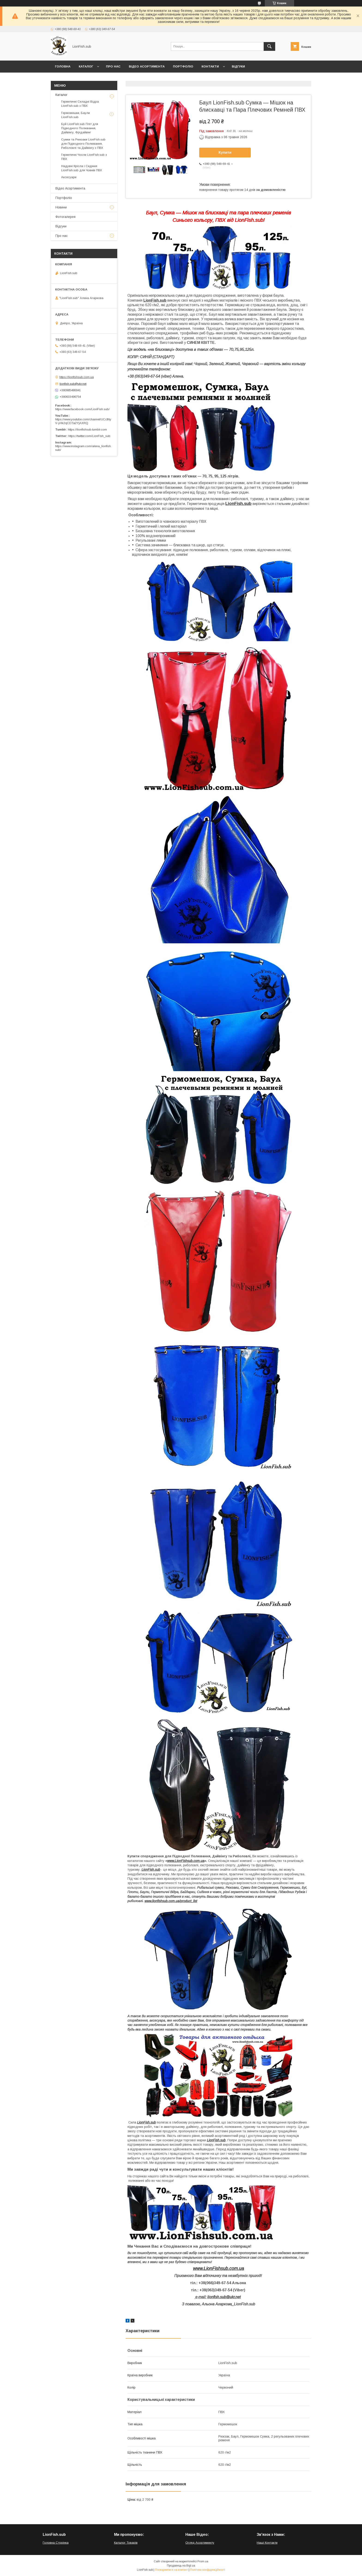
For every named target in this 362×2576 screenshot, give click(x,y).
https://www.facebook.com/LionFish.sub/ (82, 409)
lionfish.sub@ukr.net (224, 2297)
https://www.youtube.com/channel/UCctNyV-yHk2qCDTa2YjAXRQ (83, 421)
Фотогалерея (65, 217)
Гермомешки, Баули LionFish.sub (75, 115)
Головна (62, 66)
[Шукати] (269, 46)
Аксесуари (68, 177)
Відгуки (238, 66)
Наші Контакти (267, 2542)
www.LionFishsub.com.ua (185, 1861)
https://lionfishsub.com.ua (76, 377)
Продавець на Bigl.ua (181, 2565)
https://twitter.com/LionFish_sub (89, 436)
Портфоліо (183, 66)
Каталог (86, 66)
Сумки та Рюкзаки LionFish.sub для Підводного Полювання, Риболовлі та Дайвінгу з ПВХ (83, 144)
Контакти (210, 66)
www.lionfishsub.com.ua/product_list (171, 1901)
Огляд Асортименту (199, 2542)
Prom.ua (202, 2561)
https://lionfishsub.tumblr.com (87, 429)
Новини (61, 207)
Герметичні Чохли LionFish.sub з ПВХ (84, 157)
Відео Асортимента (147, 66)
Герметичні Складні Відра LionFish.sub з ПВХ (80, 103)
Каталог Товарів (126, 2542)
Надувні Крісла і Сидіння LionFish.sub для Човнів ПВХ (81, 168)
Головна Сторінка (56, 2542)
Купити (225, 152)
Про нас (113, 66)
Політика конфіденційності (207, 2569)
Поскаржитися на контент (171, 2569)
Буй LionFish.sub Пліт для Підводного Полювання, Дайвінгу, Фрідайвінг (79, 128)
